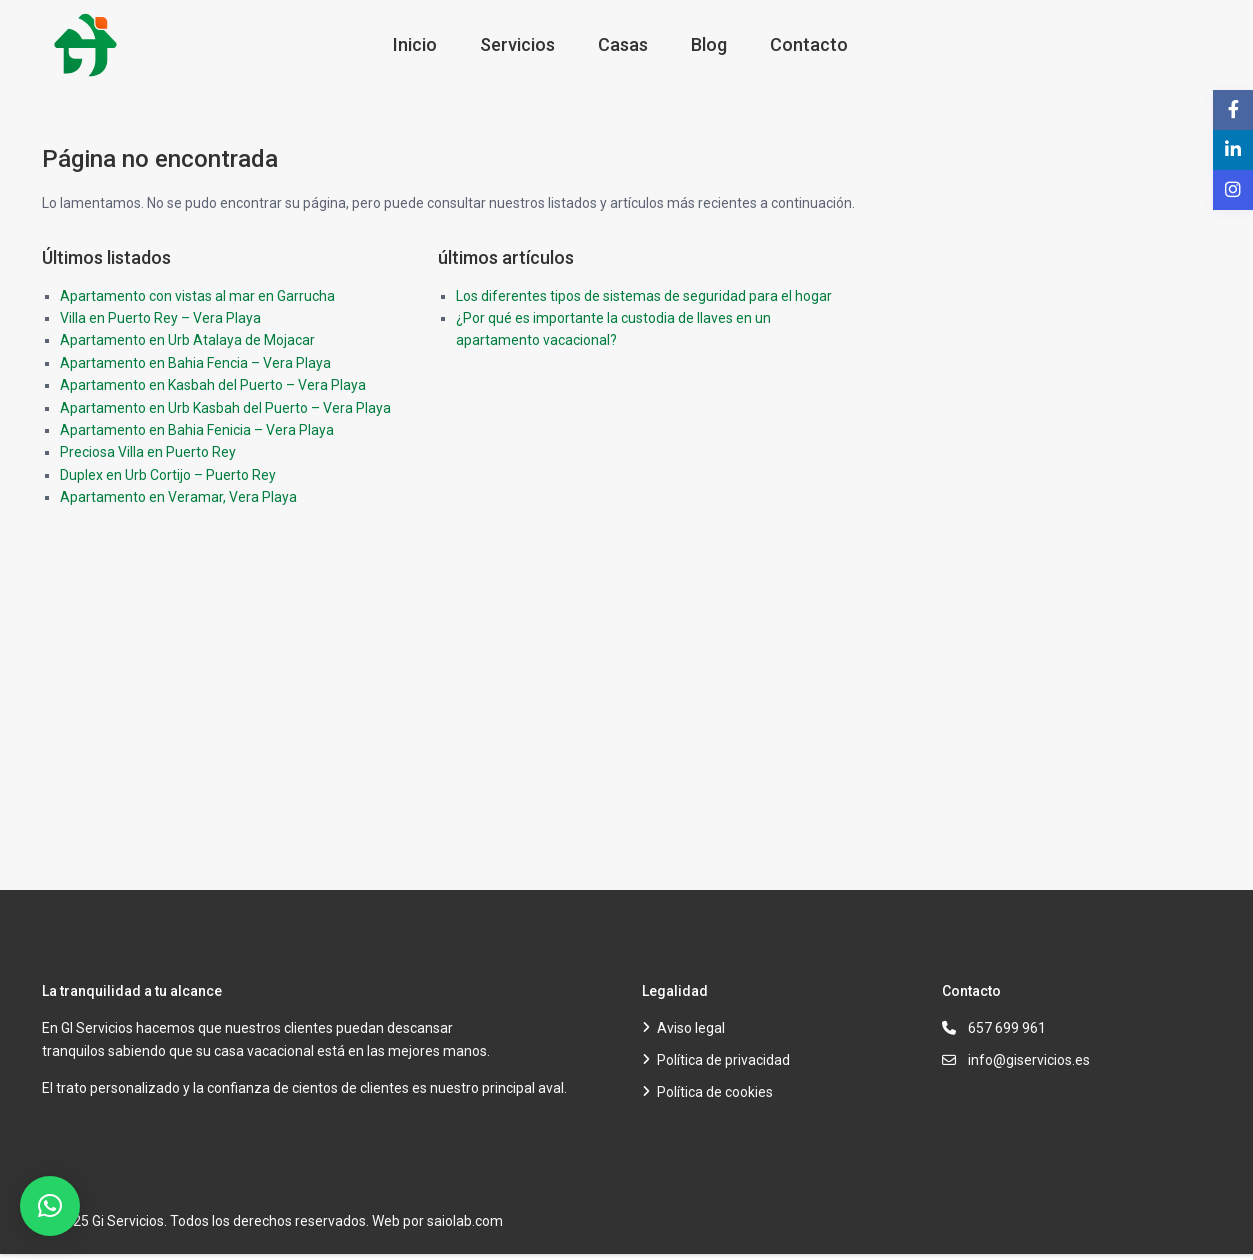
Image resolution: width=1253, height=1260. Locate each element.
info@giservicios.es (1029, 1060)
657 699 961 (1007, 1028)
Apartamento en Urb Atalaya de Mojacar (187, 340)
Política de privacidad (723, 1060)
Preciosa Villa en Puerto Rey (148, 452)
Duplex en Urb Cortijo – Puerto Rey (168, 475)
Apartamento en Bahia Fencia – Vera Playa (195, 363)
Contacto (809, 44)
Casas (623, 44)
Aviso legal (691, 1028)
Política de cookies (715, 1092)
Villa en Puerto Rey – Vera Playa (160, 318)
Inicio (415, 44)
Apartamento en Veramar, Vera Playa (178, 497)
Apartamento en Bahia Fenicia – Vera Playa (197, 430)
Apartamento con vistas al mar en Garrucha (197, 296)
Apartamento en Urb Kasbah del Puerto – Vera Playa (225, 408)
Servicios (517, 44)
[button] (50, 1206)
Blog (709, 44)
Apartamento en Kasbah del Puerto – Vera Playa (213, 385)
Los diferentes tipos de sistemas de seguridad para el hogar (644, 296)
